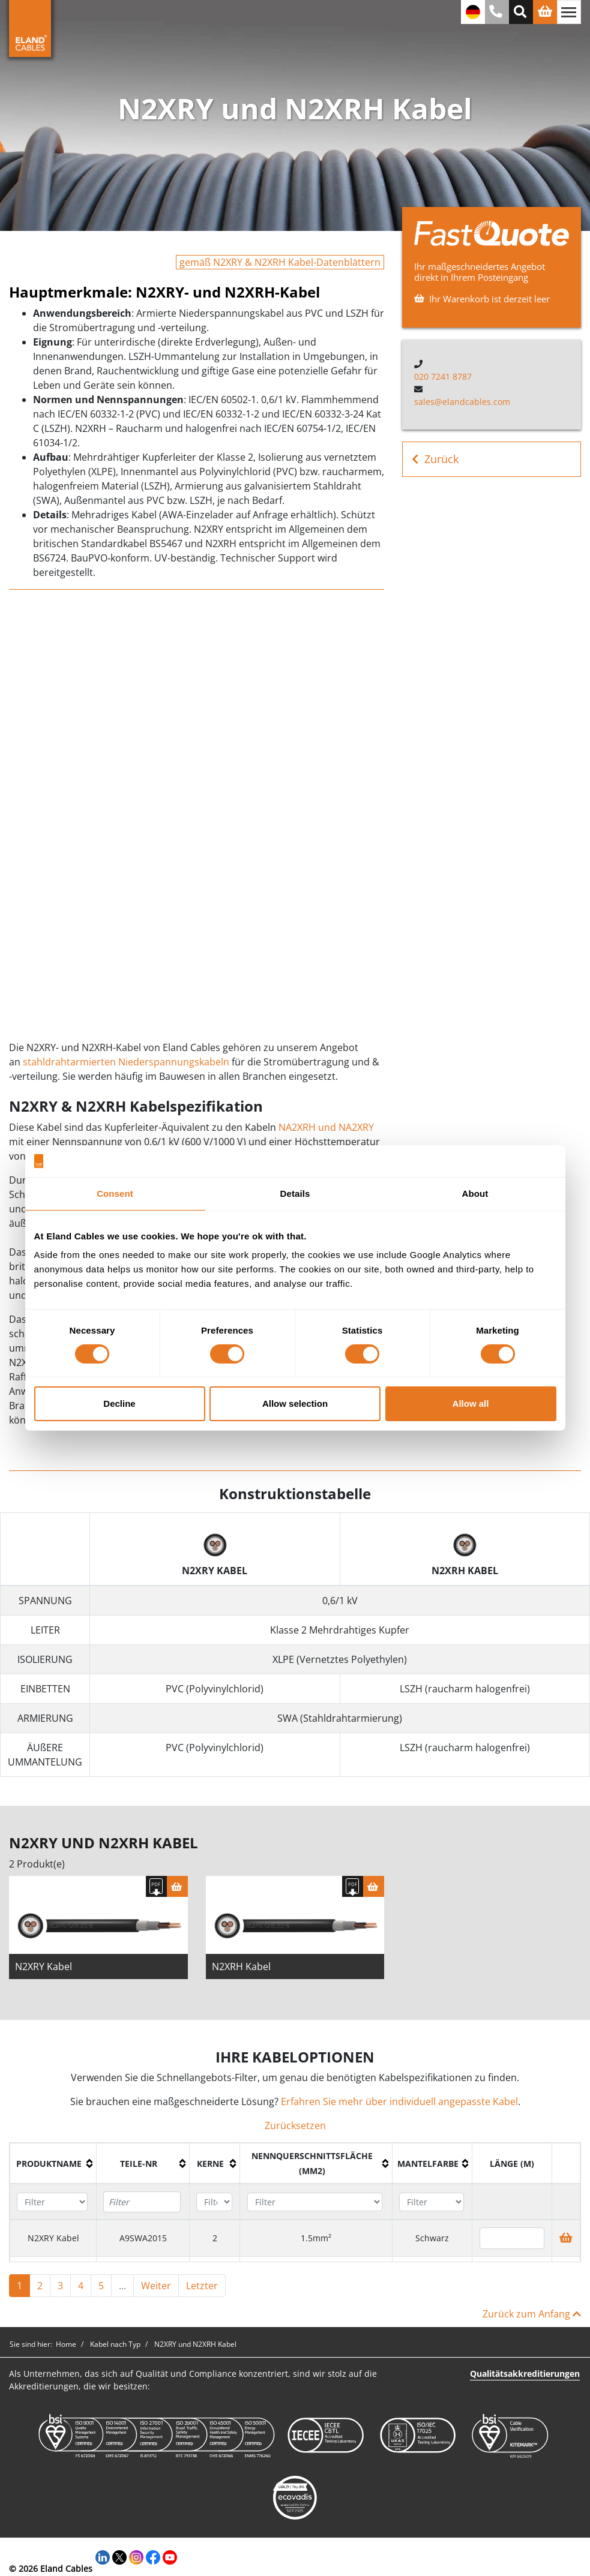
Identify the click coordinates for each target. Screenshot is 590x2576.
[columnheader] (53, 2163)
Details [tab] (295, 1193)
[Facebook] (153, 2556)
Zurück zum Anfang (532, 2313)
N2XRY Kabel (43, 1966)
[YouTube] (170, 2556)
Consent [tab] (115, 1193)
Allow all (471, 1403)
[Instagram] (136, 2556)
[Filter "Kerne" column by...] (214, 2202)
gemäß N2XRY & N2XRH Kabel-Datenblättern (280, 262)
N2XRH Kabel (241, 1966)
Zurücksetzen (295, 2125)
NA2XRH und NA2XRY (326, 1127)
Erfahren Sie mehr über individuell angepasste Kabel (399, 2101)
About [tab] (475, 1193)
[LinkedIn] (102, 2556)
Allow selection (295, 1403)
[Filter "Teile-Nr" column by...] (142, 2202)
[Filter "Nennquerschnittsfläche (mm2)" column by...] (315, 2202)
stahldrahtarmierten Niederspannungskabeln (127, 1061)
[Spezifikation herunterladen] (156, 1886)
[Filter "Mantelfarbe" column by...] (431, 2202)
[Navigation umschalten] (569, 12)
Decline (119, 1403)
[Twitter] (119, 2556)
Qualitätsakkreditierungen (525, 2373)
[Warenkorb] (177, 1886)
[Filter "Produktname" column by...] (52, 2202)
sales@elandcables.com (462, 401)
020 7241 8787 (443, 376)
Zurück (435, 459)
